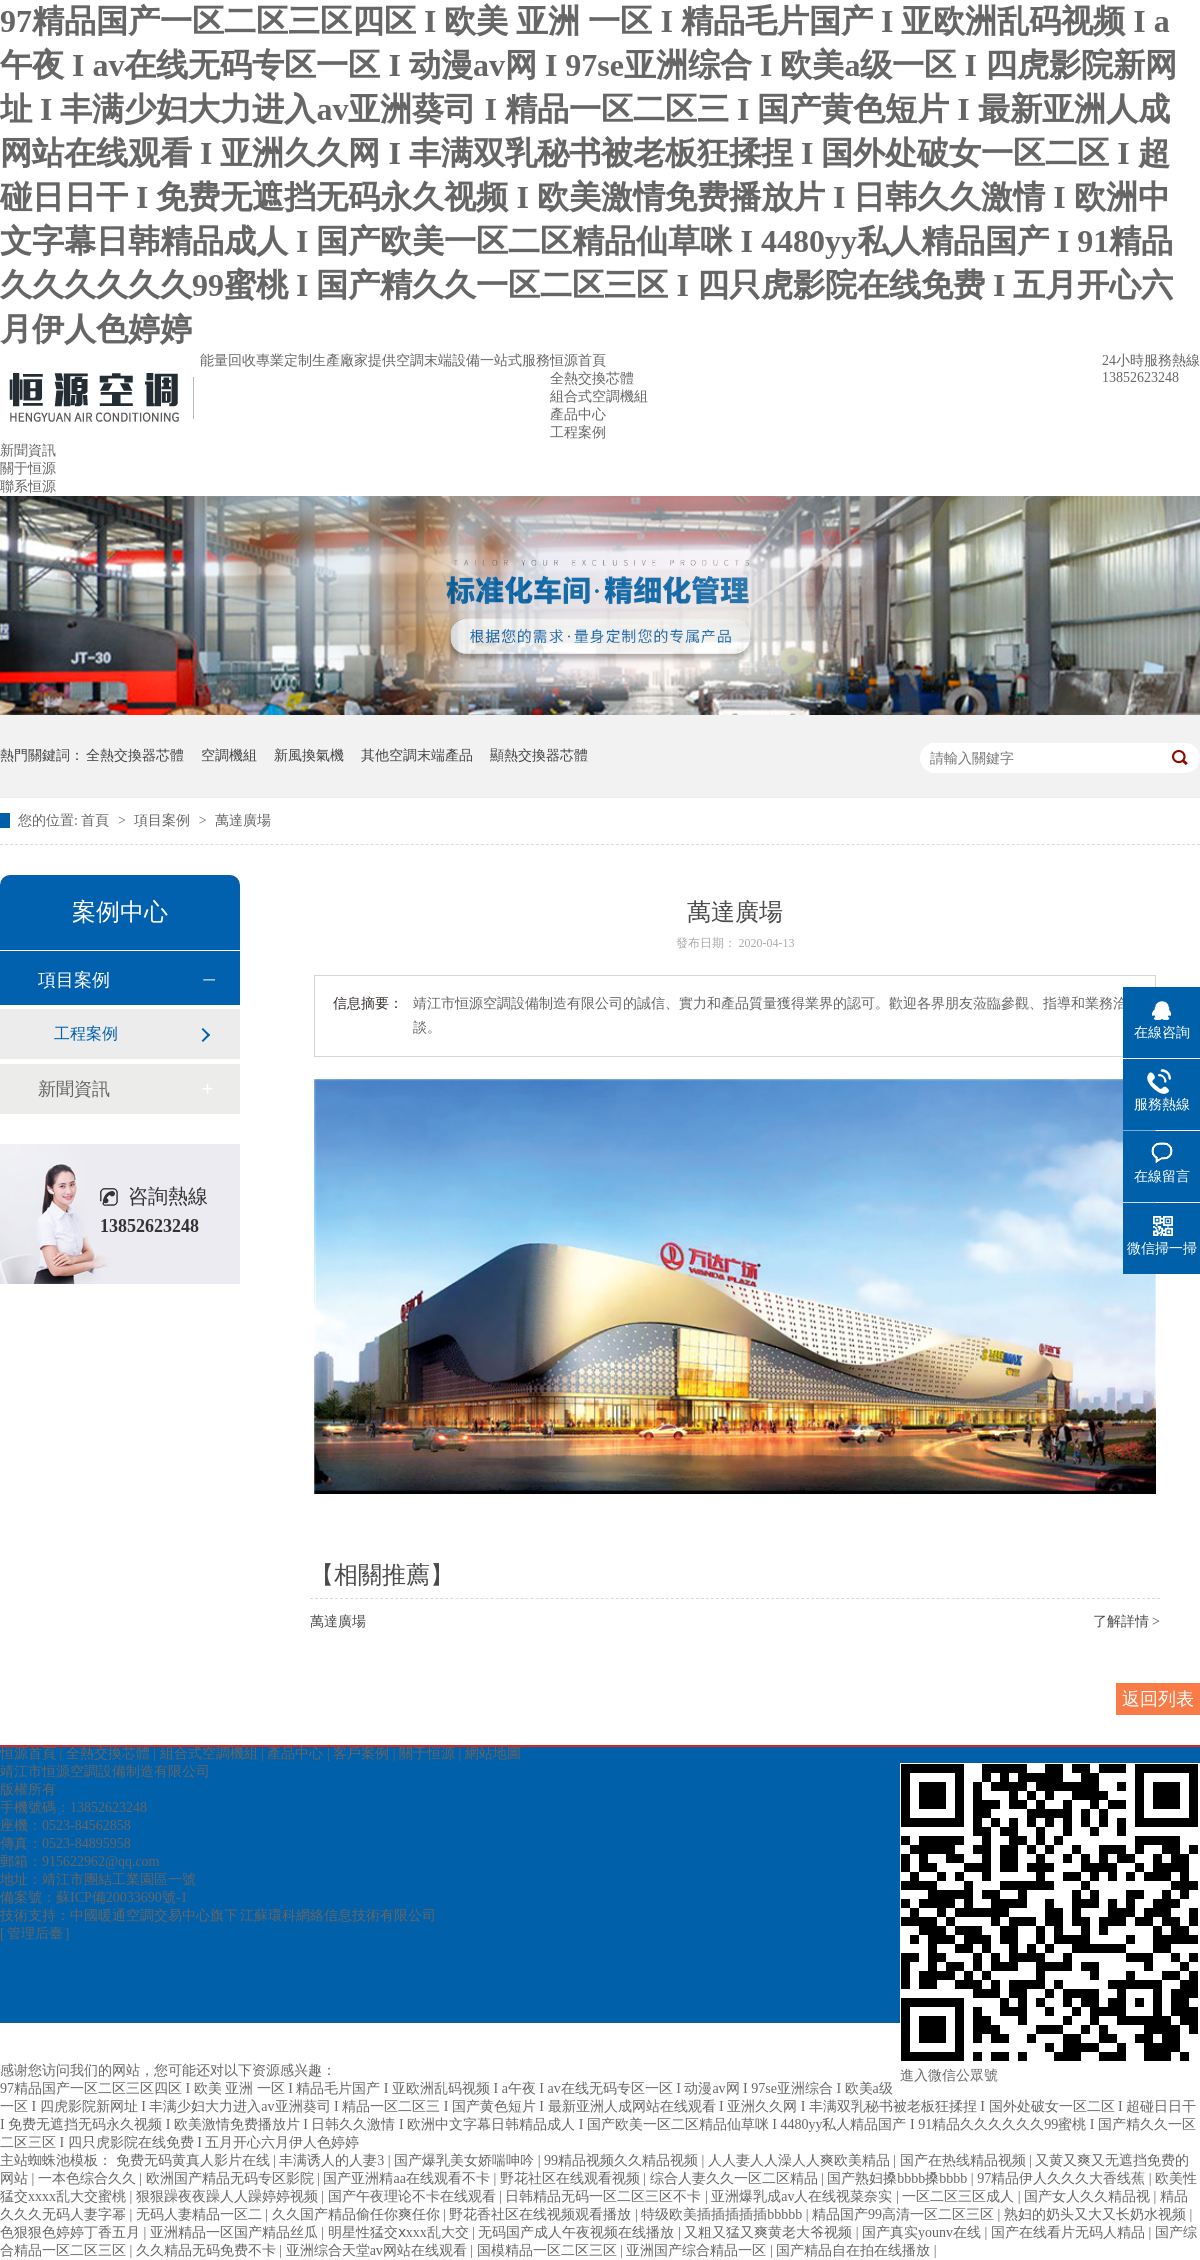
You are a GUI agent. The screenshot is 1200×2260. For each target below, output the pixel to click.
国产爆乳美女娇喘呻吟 (466, 2160)
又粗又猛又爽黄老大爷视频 (770, 2232)
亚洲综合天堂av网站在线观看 (378, 2250)
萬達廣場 (243, 820)
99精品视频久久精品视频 (623, 2160)
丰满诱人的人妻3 (333, 2160)
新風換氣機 (309, 755)
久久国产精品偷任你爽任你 (358, 2214)
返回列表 (1158, 1699)
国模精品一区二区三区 (549, 2250)
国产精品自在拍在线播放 (855, 2250)
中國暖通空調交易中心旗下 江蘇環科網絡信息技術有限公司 (253, 1915)
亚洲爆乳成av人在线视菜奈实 (803, 2196)
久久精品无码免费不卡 (208, 2250)
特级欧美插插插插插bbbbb (723, 2214)
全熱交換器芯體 (135, 755)
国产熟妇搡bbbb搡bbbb (899, 2178)
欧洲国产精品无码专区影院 (232, 2178)
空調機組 (229, 755)
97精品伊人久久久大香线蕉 (1063, 2178)
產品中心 (578, 414)
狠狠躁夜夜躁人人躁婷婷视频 (229, 2196)
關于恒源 (28, 468)
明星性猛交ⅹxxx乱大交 (400, 2232)
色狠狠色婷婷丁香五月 (72, 2232)
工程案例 (578, 432)
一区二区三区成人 (960, 2196)
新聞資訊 (28, 450)
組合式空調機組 (599, 396)
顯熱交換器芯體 (539, 755)
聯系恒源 (28, 486)
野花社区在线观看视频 (572, 2178)
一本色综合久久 (89, 2178)
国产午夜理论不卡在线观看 (414, 2196)
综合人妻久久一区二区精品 (736, 2178)
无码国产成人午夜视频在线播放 (578, 2232)
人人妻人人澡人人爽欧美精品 (801, 2160)
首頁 (97, 820)
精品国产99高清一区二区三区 (905, 2214)
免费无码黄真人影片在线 (195, 2160)
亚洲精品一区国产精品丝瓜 (236, 2232)
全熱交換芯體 (592, 378)
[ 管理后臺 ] (34, 1933)
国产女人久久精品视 (1089, 2196)
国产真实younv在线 (923, 2232)
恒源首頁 (578, 360)
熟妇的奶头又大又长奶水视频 (1097, 2214)
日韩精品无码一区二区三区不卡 (605, 2196)
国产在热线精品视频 (965, 2160)
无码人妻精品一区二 (201, 2214)
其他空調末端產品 (417, 755)
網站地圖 (493, 1753)
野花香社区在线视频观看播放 (542, 2214)
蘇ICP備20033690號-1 (121, 1897)
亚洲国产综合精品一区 (698, 2250)
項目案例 (164, 820)
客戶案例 (361, 1753)
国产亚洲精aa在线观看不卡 (408, 2178)
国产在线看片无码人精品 (1070, 2232)
